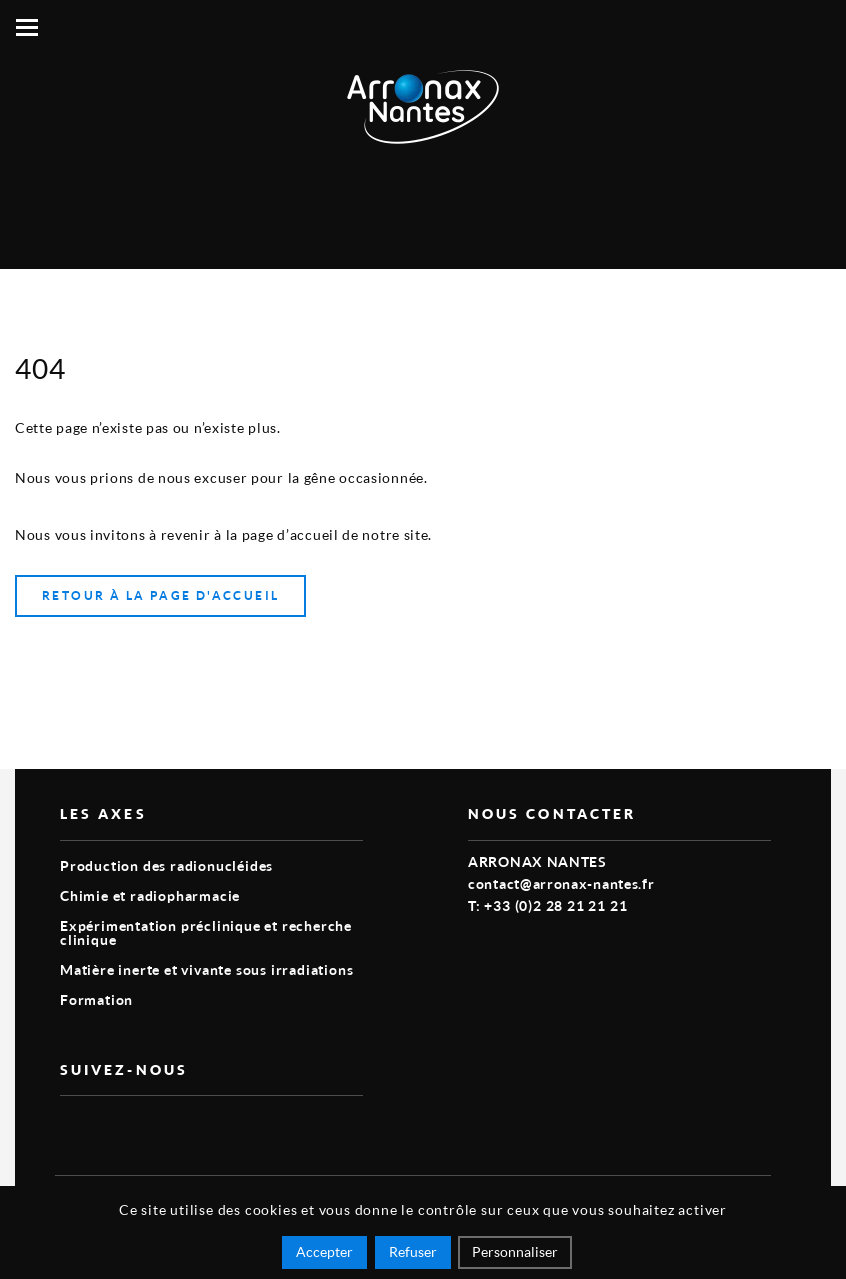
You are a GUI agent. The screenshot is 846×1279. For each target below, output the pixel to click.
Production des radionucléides (166, 865)
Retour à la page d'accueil (160, 595)
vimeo (72, 1128)
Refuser (413, 1251)
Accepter (324, 1251)
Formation (96, 999)
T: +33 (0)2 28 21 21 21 (547, 905)
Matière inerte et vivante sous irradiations (206, 969)
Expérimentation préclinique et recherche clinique (206, 932)
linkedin (118, 1128)
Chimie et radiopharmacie (150, 895)
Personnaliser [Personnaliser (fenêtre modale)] (515, 1251)
